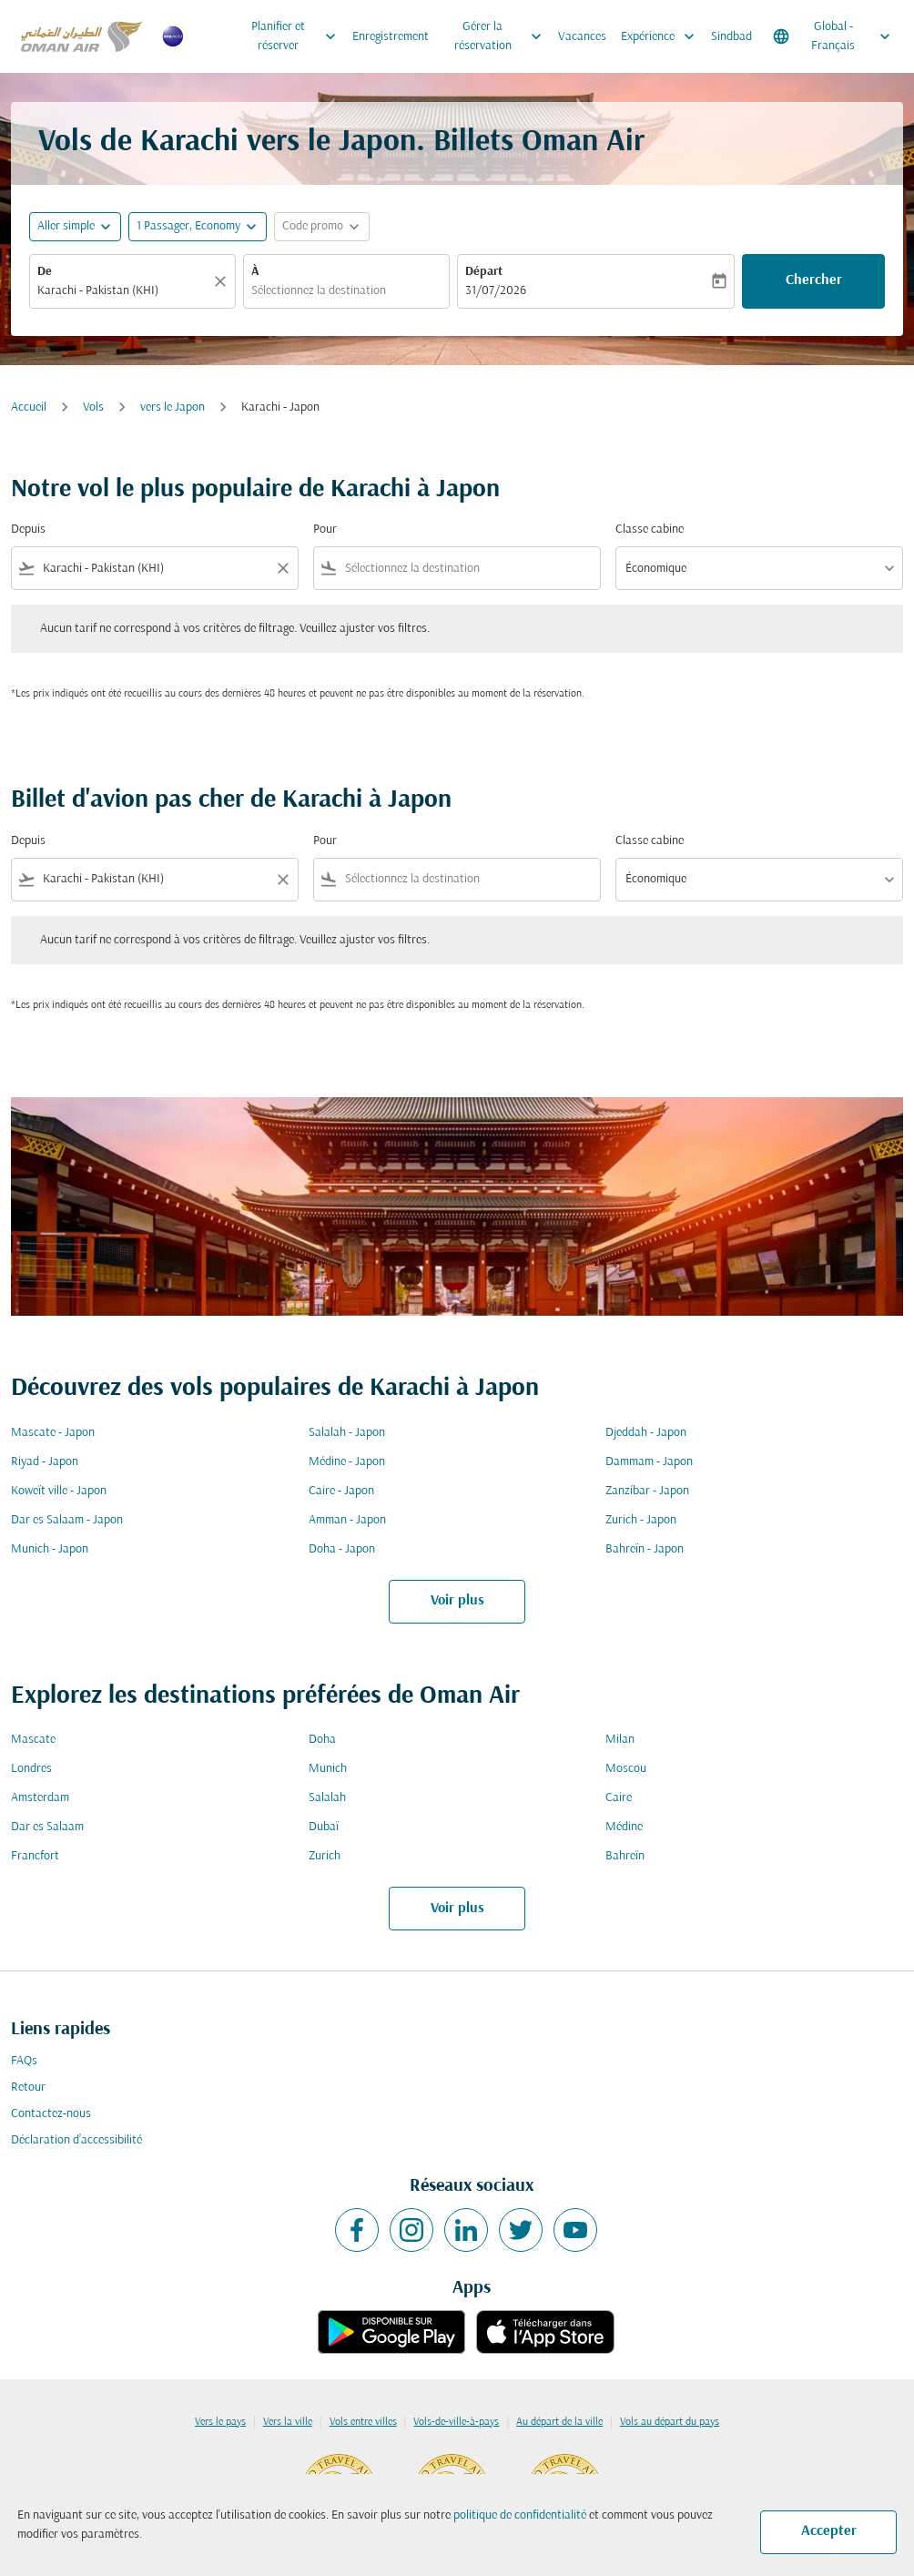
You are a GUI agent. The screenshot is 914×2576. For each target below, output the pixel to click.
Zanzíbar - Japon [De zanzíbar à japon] (647, 1491)
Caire (618, 1798)
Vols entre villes (363, 2422)
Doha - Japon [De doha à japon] (342, 1549)
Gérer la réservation (503, 36)
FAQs (24, 2061)
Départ (484, 272)
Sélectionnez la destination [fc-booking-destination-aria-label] (318, 291)
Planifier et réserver (298, 36)
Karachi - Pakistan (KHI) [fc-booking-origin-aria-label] (97, 291)
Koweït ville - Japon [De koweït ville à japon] (59, 1491)
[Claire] (223, 281)
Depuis (28, 529)
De (44, 272)
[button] (197, 226)
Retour (28, 2087)
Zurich (324, 1856)
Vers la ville (287, 2422)
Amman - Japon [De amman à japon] (347, 1520)
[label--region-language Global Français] (833, 36)
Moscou (625, 1769)
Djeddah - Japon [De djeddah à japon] (645, 1433)
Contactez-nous (51, 2114)
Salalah (327, 1798)
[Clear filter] (282, 568)
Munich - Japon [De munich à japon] (49, 1549)
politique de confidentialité (519, 2515)
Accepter (829, 2531)
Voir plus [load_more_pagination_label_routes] (457, 1600)
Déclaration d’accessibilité (76, 2140)
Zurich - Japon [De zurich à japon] (640, 1520)
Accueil (28, 407)
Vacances (582, 37)
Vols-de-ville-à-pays (456, 2422)
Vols (93, 407)
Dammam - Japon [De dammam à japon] (649, 1462)
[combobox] (155, 568)
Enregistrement (390, 37)
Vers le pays (220, 2422)
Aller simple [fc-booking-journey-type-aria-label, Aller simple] (66, 226)
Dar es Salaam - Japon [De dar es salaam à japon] (67, 1520)
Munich (328, 1769)
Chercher (814, 280)
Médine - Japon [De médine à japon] (347, 1462)
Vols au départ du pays (669, 2422)
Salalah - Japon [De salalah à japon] (347, 1433)
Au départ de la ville (559, 2422)
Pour (325, 529)
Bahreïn (625, 1856)
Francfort (35, 1856)
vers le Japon (172, 407)
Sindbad (731, 37)
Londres (31, 1769)
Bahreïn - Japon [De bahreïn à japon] (644, 1549)
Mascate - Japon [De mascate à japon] (53, 1433)
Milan (620, 1739)
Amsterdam (40, 1798)
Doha (322, 1739)
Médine (624, 1827)
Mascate (33, 1739)
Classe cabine (649, 529)
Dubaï (324, 1827)
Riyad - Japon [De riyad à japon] (44, 1462)
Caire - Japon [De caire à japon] (341, 1491)
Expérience (662, 36)
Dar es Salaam (47, 1827)
